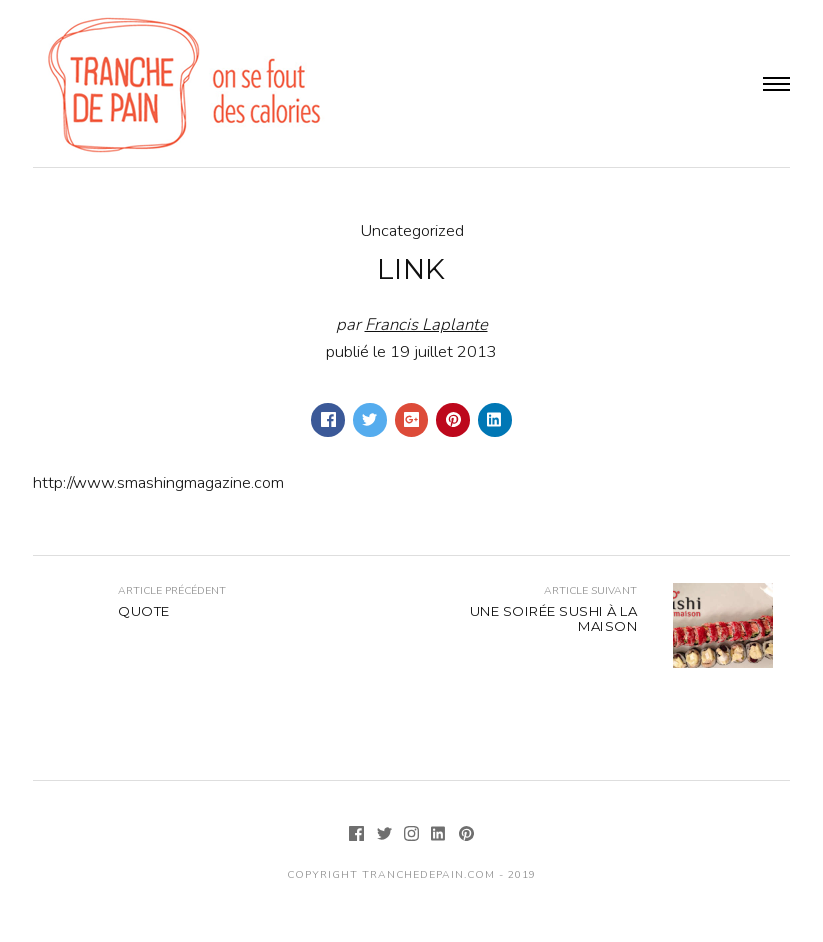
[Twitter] (386, 835)
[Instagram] (413, 835)
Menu (776, 84)
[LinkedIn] (440, 835)
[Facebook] (358, 835)
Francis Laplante (426, 324)
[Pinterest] (465, 835)
